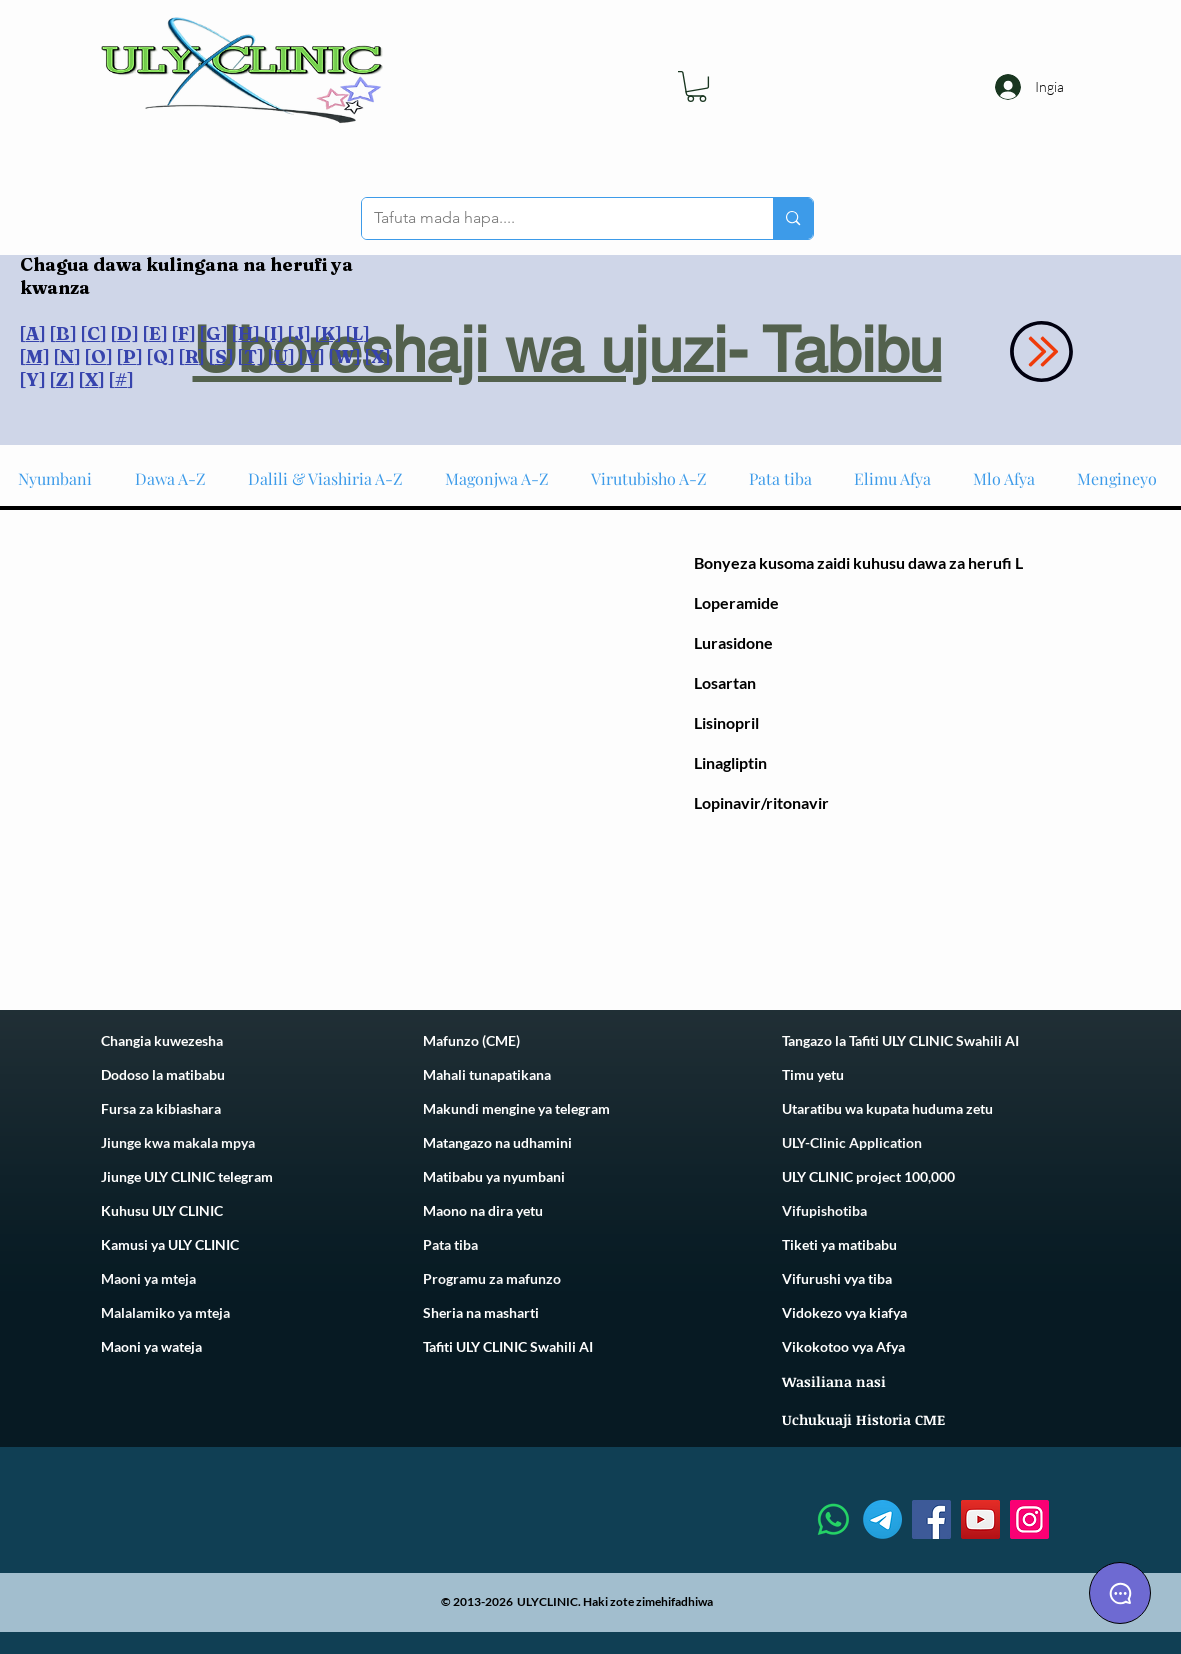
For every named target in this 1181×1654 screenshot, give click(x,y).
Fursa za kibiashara (161, 1108)
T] (254, 356)
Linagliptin (730, 762)
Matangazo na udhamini (497, 1142)
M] (38, 356)
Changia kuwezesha (162, 1040)
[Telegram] (882, 1519)
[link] (696, 86)
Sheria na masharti (481, 1312)
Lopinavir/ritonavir (761, 802)
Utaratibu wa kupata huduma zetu (887, 1108)
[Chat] (1120, 1593)
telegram (581, 1108)
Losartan (725, 682)
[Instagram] (1029, 1519)
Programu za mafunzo (492, 1278)
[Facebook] (931, 1519)
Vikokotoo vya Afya (843, 1346)
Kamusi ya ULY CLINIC (170, 1244)
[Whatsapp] (833, 1519)
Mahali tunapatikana (487, 1074)
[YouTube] (980, 1519)
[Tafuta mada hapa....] (553, 218)
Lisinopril (726, 722)
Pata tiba (450, 1244)
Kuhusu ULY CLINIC (162, 1210)
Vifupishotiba (824, 1210)
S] (224, 356)
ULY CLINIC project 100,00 (864, 1176)
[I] (274, 333)
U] (284, 356)
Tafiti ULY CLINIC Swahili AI (508, 1346)
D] (128, 333)
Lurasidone (733, 642)
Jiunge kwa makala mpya (178, 1142)
